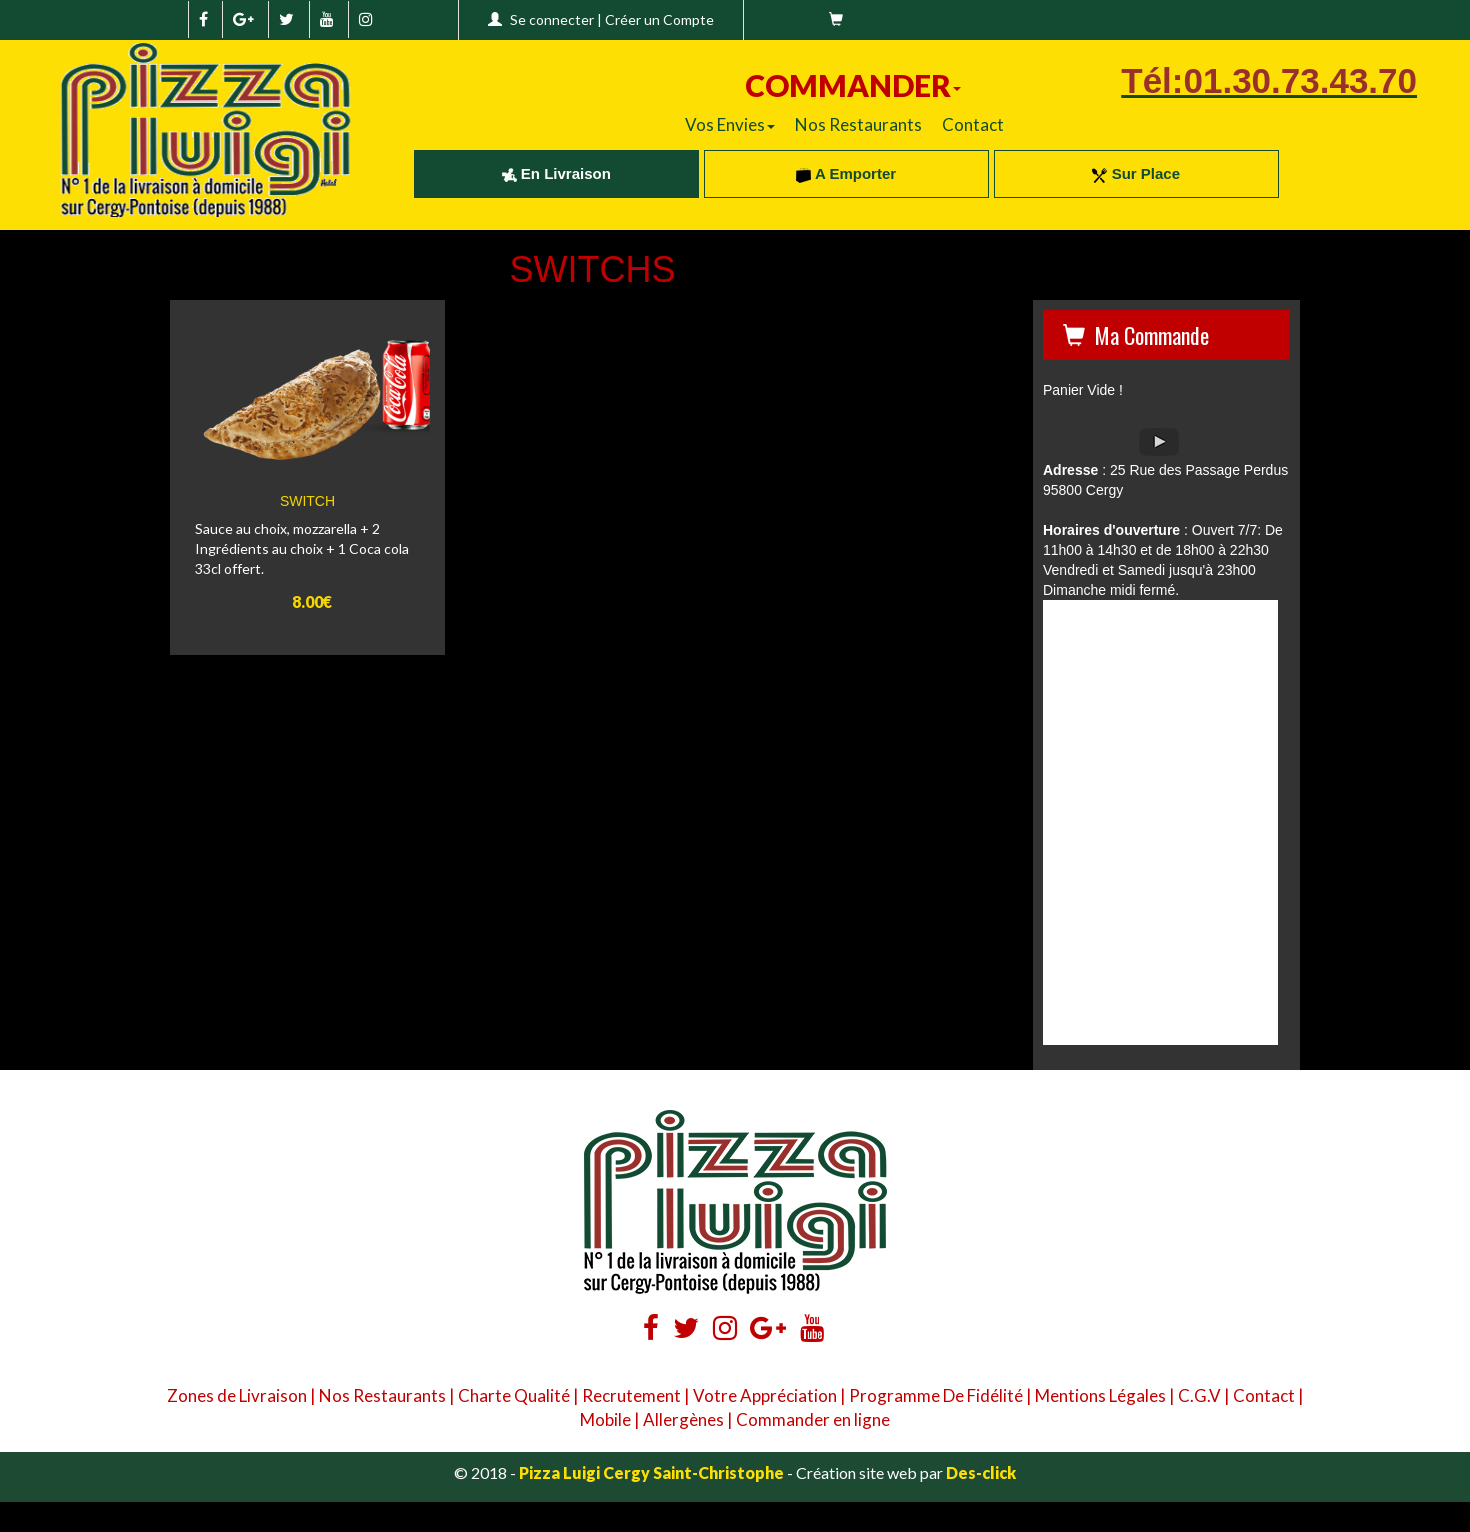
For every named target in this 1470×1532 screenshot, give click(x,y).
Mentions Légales (1100, 1395)
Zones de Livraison (237, 1395)
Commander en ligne (813, 1419)
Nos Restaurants (858, 124)
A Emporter (846, 173)
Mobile (605, 1419)
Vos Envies (730, 124)
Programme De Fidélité (936, 1395)
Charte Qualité (514, 1395)
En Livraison (556, 173)
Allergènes (683, 1419)
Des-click (981, 1472)
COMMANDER (853, 85)
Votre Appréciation (765, 1395)
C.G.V (1199, 1395)
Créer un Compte (659, 19)
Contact (973, 124)
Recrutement (631, 1395)
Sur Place (1136, 173)
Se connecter (552, 19)
